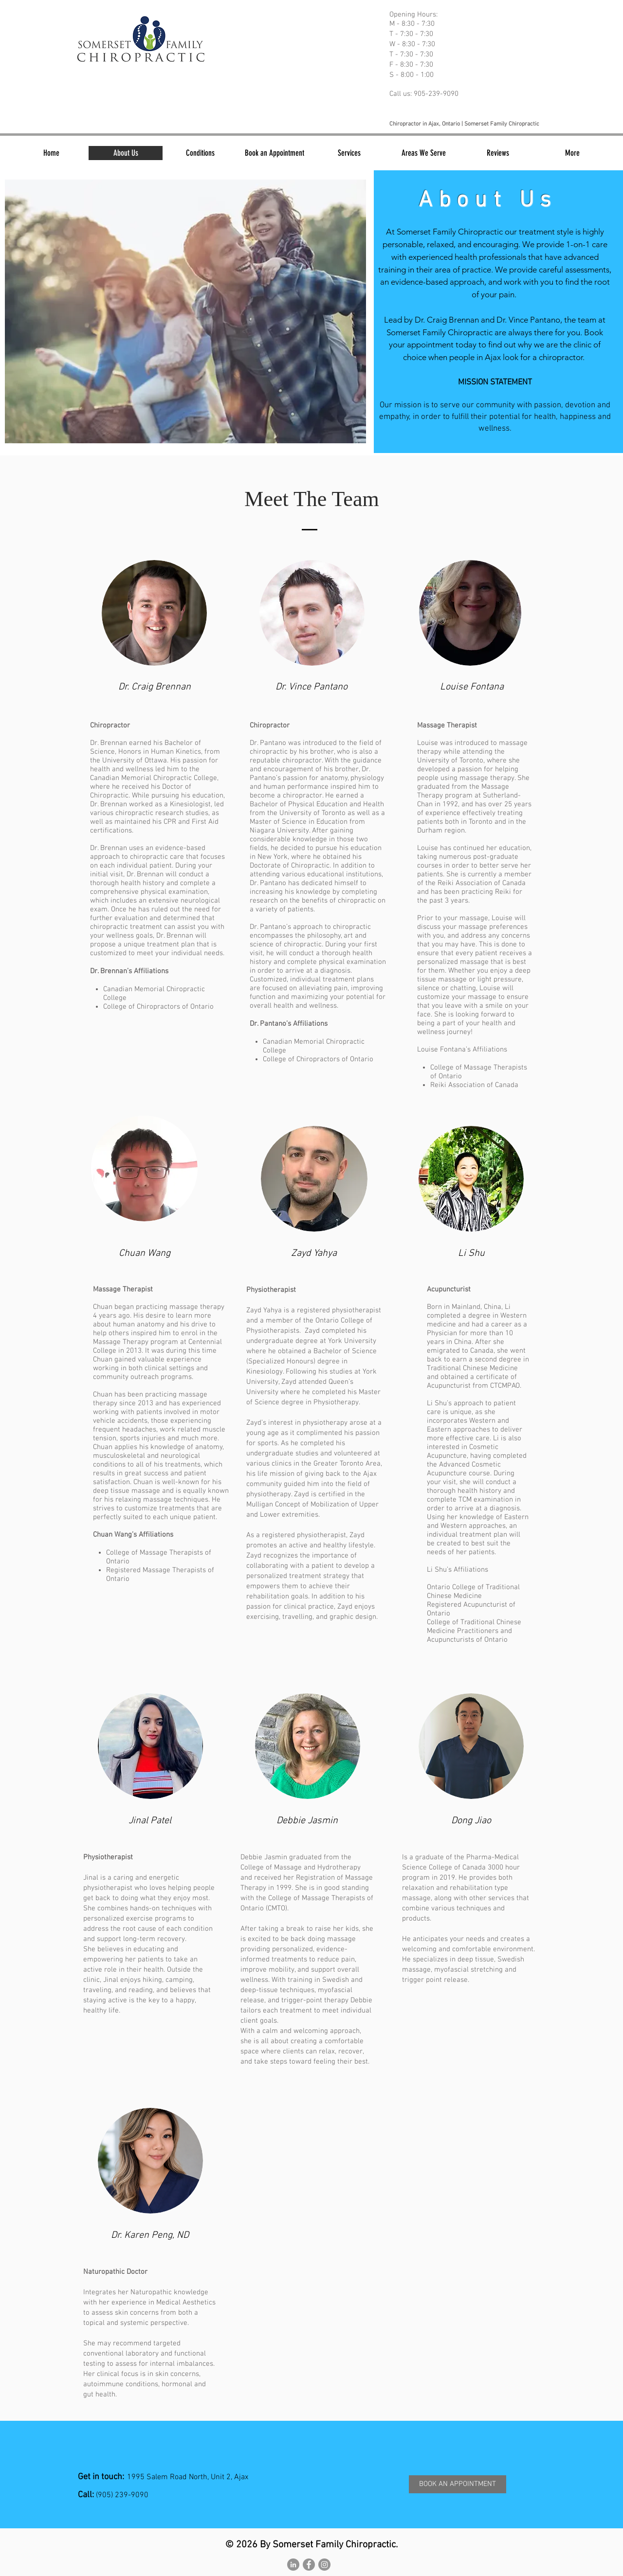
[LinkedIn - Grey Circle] (293, 2564)
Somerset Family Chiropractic (450, 231)
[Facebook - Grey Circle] (309, 2564)
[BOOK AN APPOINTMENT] (457, 2484)
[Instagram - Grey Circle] (324, 2564)
